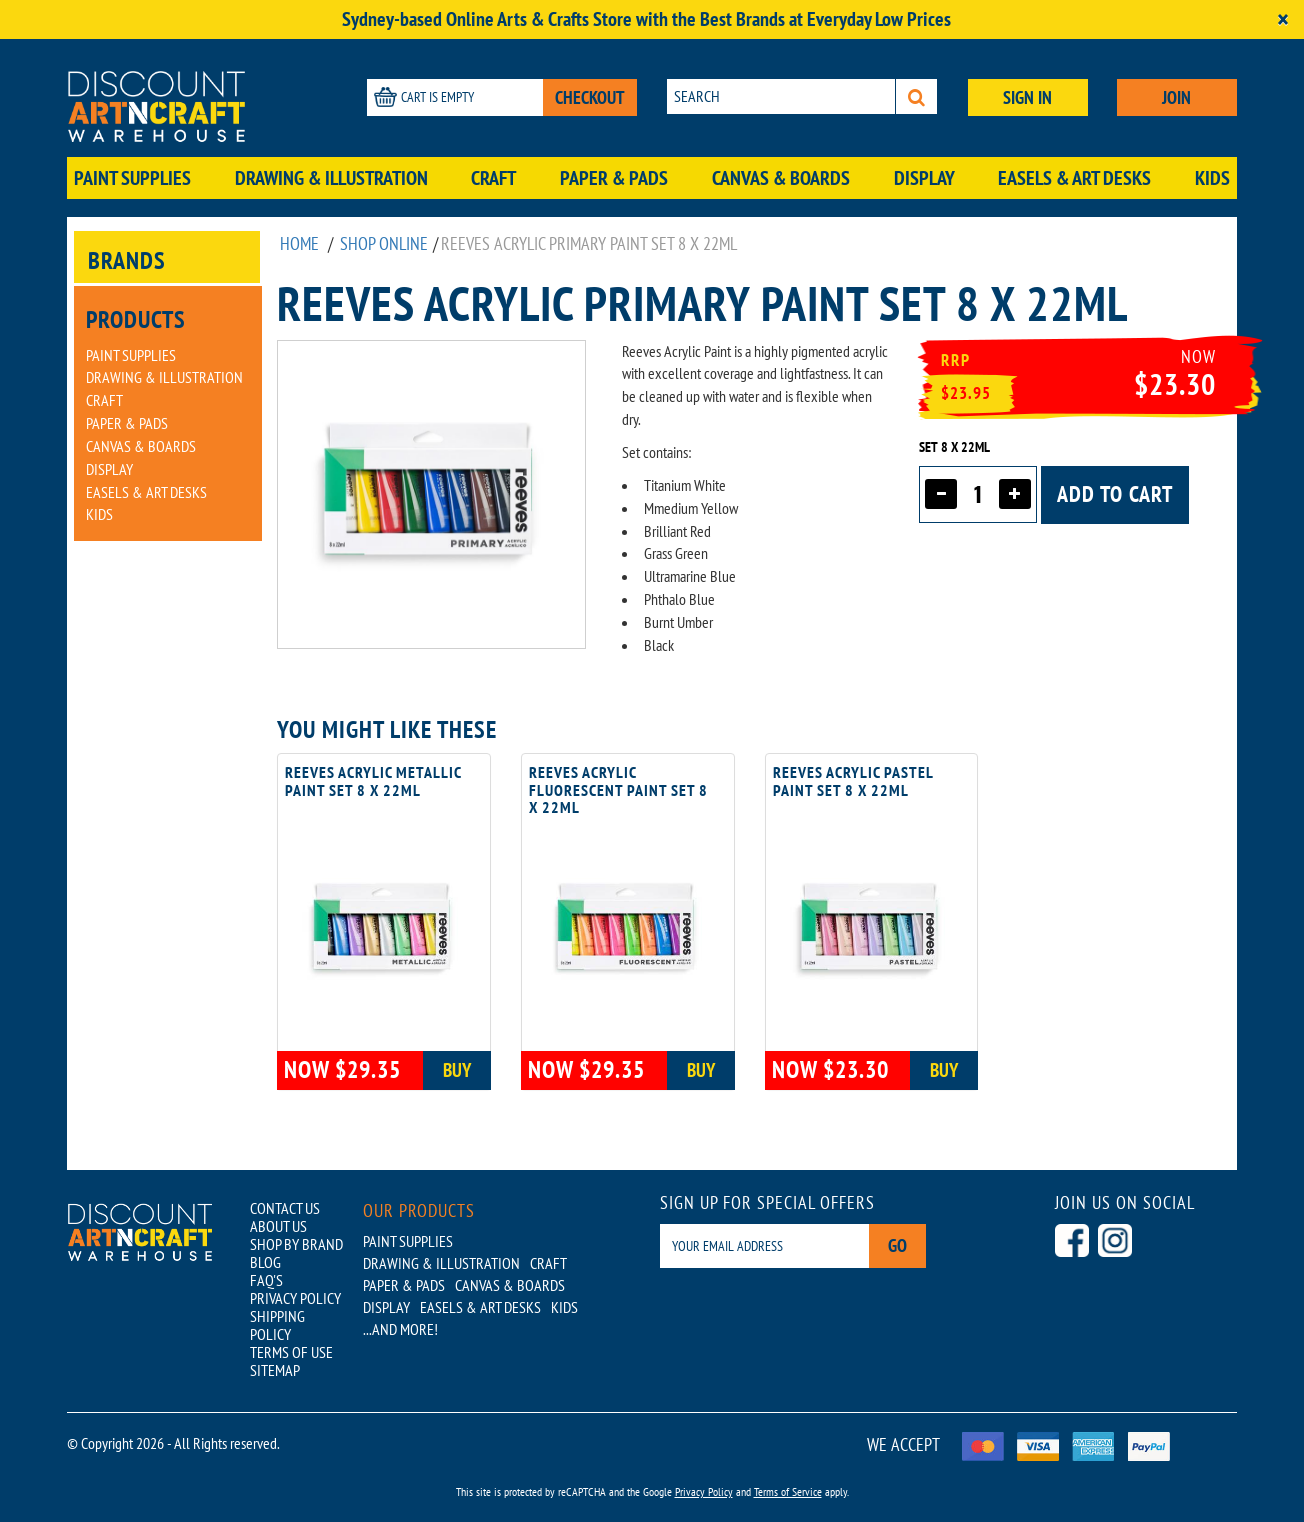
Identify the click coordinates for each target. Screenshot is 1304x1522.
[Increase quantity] (1015, 494)
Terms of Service (788, 1491)
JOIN (1176, 97)
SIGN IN (1027, 97)
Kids (1212, 178)
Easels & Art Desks (1074, 178)
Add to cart (1115, 494)
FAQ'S (266, 1280)
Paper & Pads (614, 178)
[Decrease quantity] (941, 494)
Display (924, 178)
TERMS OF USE (291, 1352)
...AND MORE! (400, 1329)
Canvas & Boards (781, 178)
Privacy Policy (704, 1491)
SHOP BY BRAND (296, 1244)
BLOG (265, 1262)
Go (897, 1245)
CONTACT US (285, 1208)
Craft (493, 178)
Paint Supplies (132, 178)
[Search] (916, 96)
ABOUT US (278, 1226)
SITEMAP (275, 1370)
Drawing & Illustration (331, 178)
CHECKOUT (590, 97)
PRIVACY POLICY (295, 1298)
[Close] (1283, 19)
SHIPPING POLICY (277, 1325)
